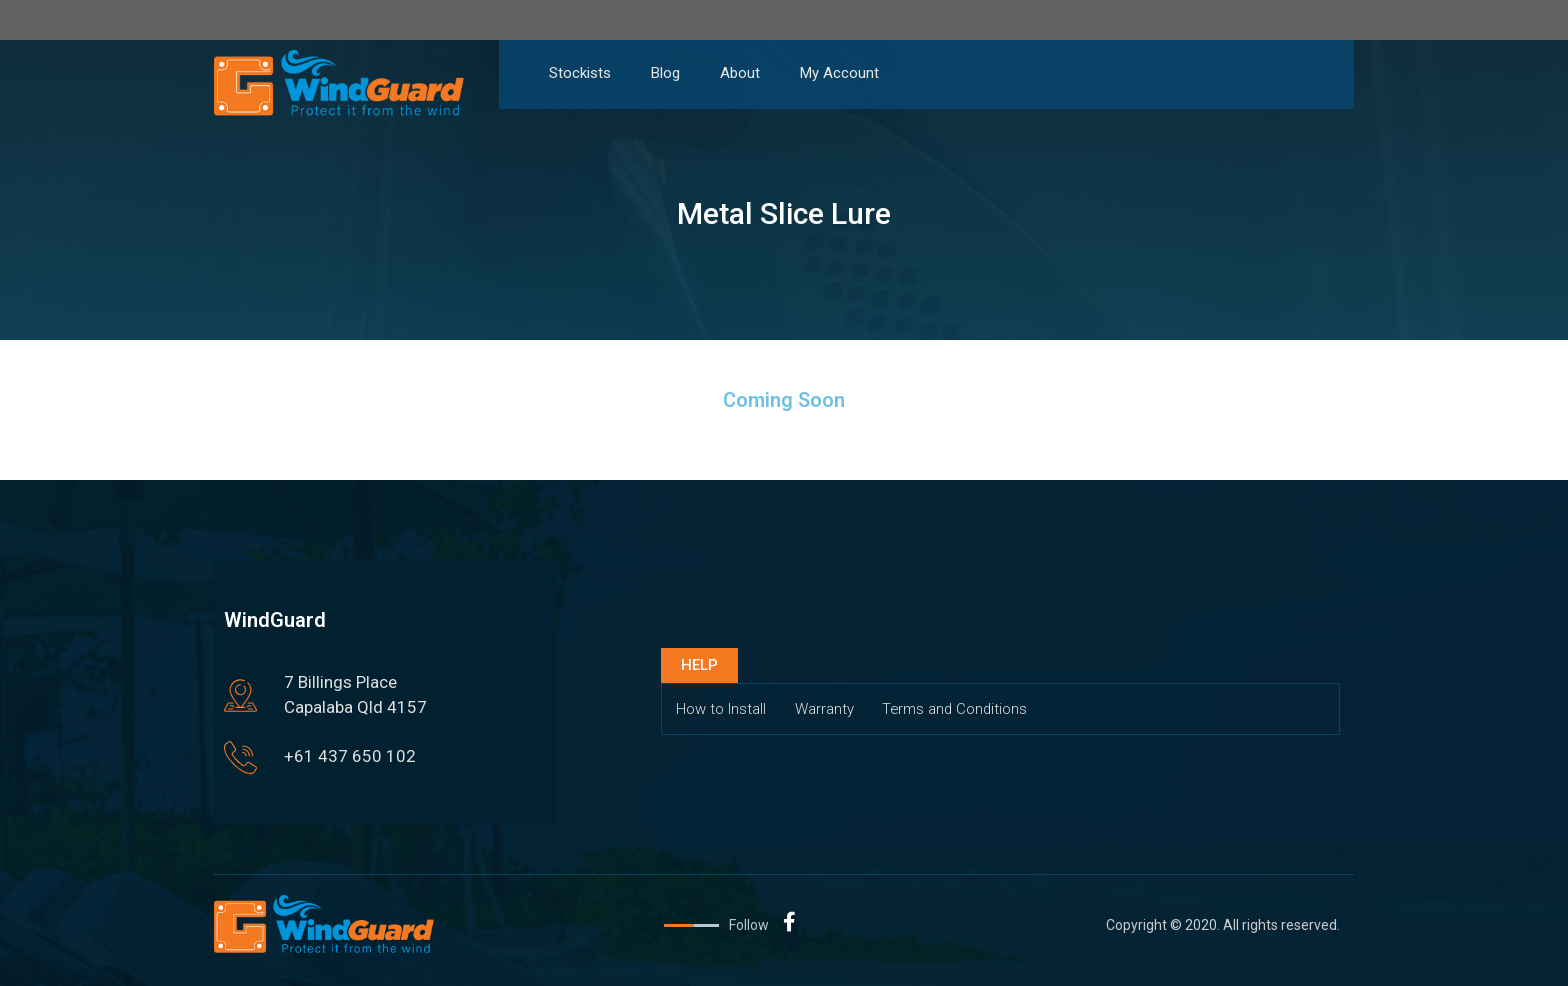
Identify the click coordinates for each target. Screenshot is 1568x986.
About (740, 73)
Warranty (826, 709)
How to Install (722, 709)
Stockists (580, 73)
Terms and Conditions (960, 709)
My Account (839, 73)
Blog (665, 73)
